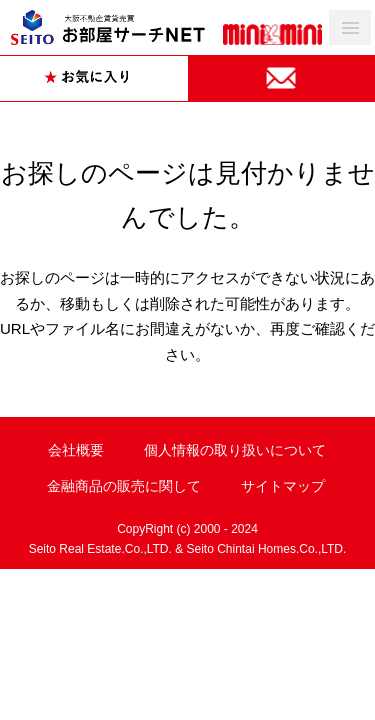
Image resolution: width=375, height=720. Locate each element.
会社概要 (76, 450)
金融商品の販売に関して (124, 486)
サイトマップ (283, 486)
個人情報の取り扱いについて (235, 450)
